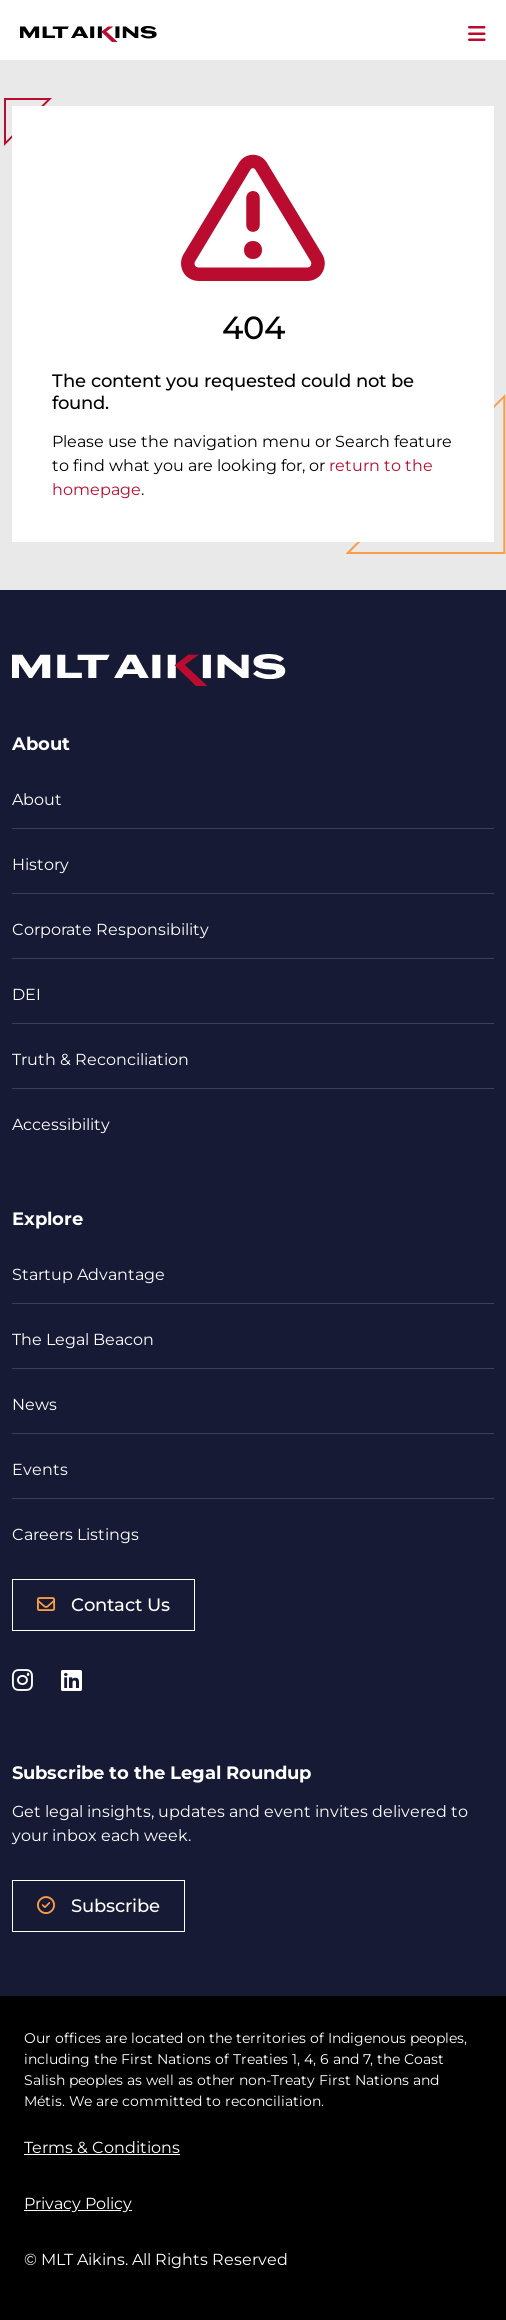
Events (40, 1469)
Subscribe (98, 1906)
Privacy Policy (78, 2203)
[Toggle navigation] (477, 34)
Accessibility (61, 1124)
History (40, 864)
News (34, 1404)
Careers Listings (75, 1534)
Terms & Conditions (102, 2147)
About (37, 799)
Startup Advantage (88, 1274)
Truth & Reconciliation (100, 1059)
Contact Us (103, 1605)
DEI (26, 994)
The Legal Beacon (83, 1339)
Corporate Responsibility (110, 929)
